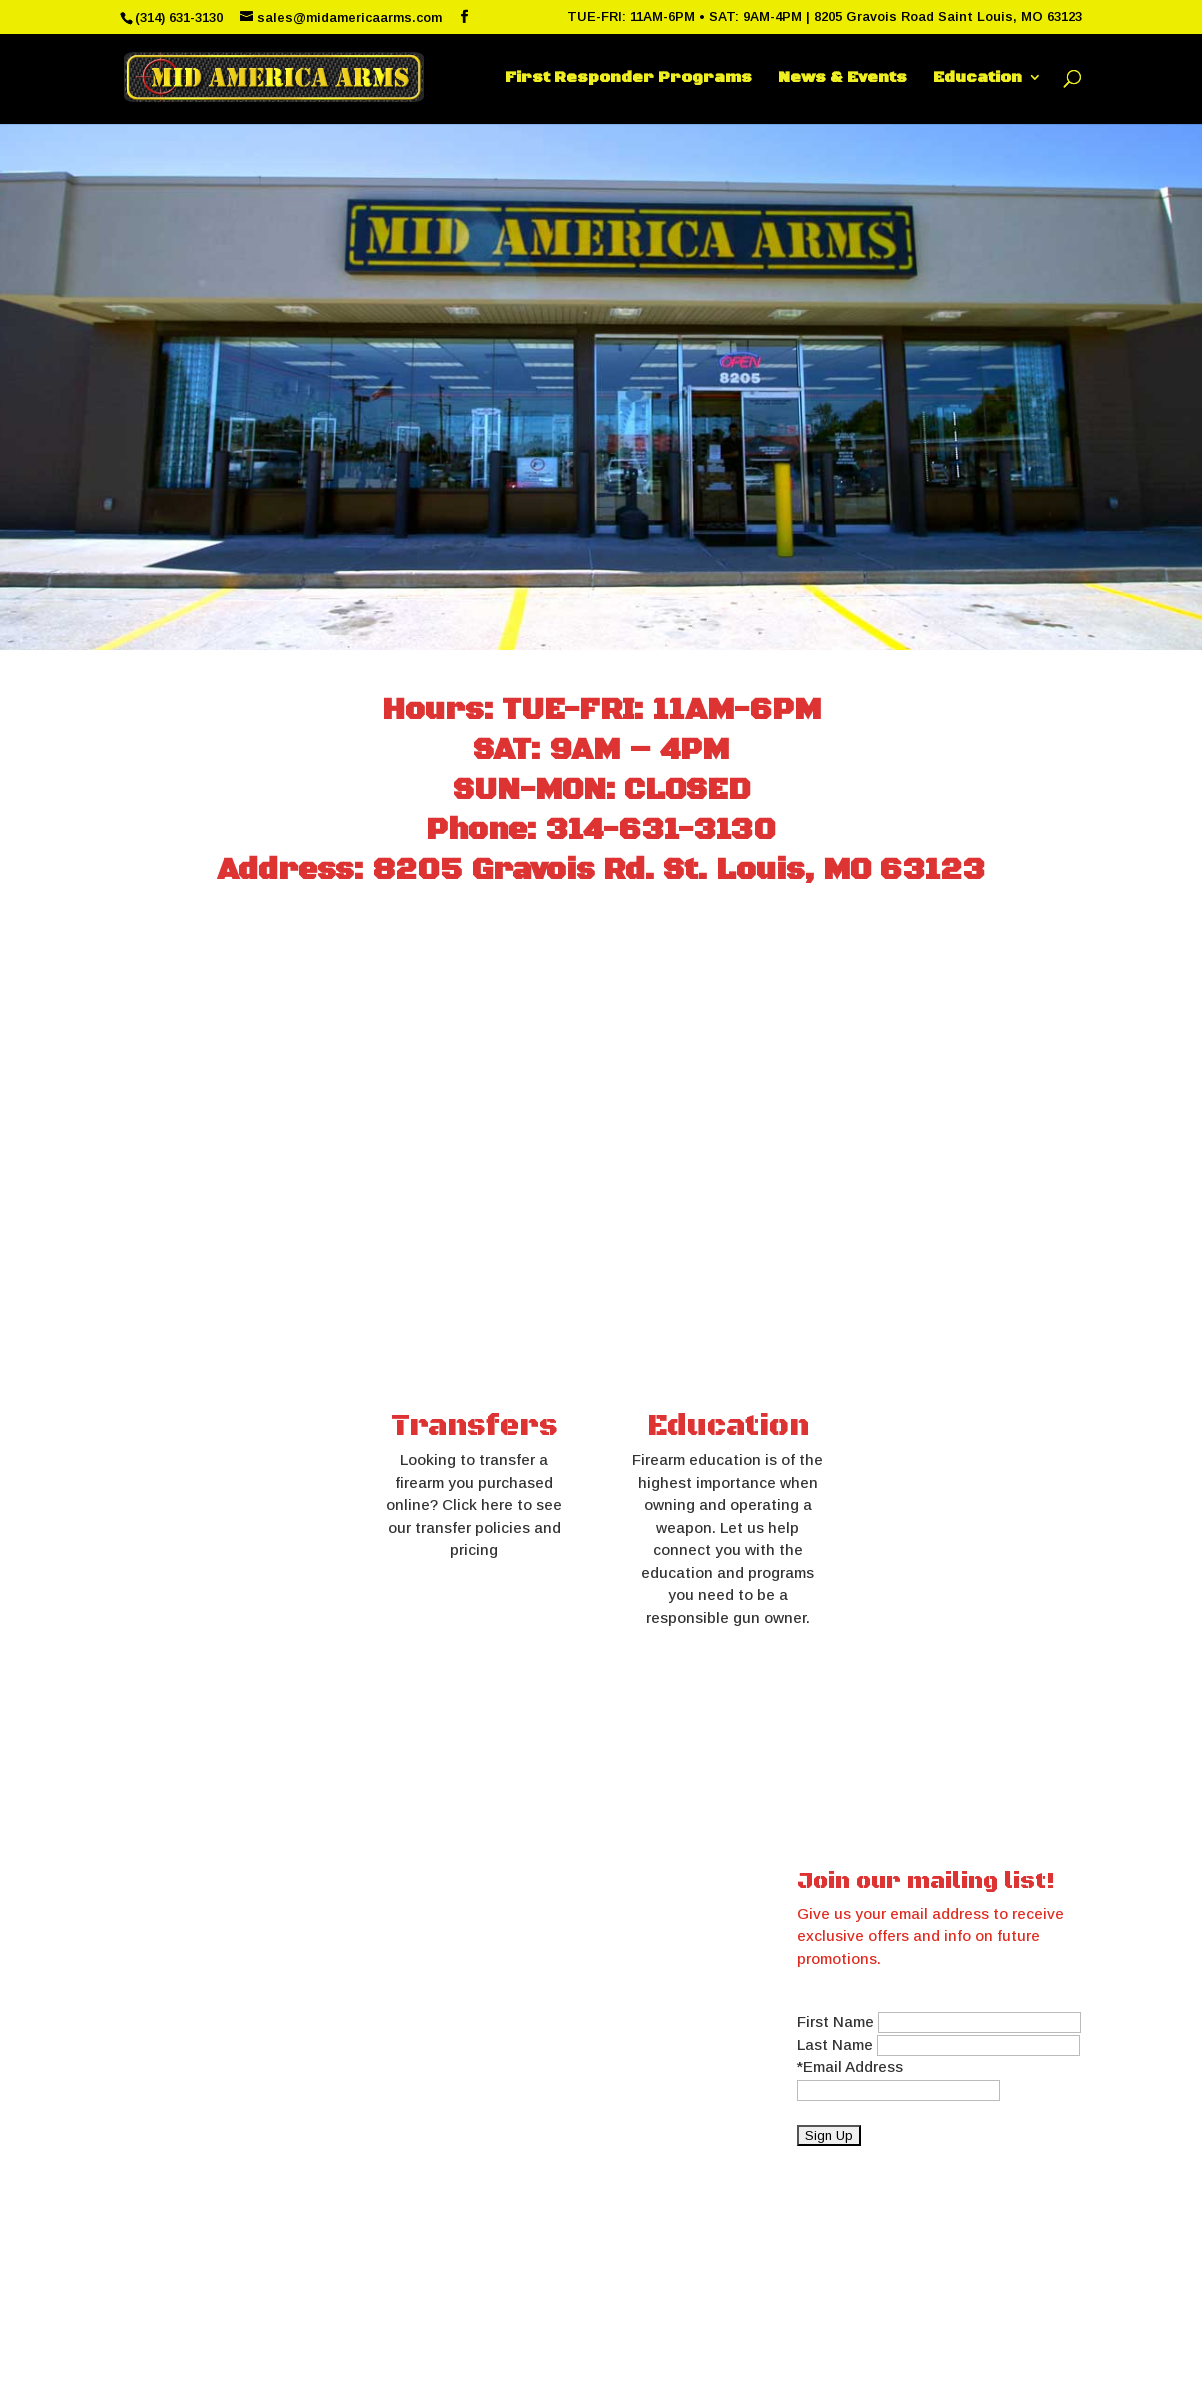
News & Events (842, 78)
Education (977, 78)
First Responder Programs (628, 78)
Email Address (853, 2066)
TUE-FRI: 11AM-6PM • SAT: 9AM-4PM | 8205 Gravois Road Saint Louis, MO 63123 (824, 17)
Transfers (474, 1426)
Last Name (835, 2044)
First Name (835, 2021)
